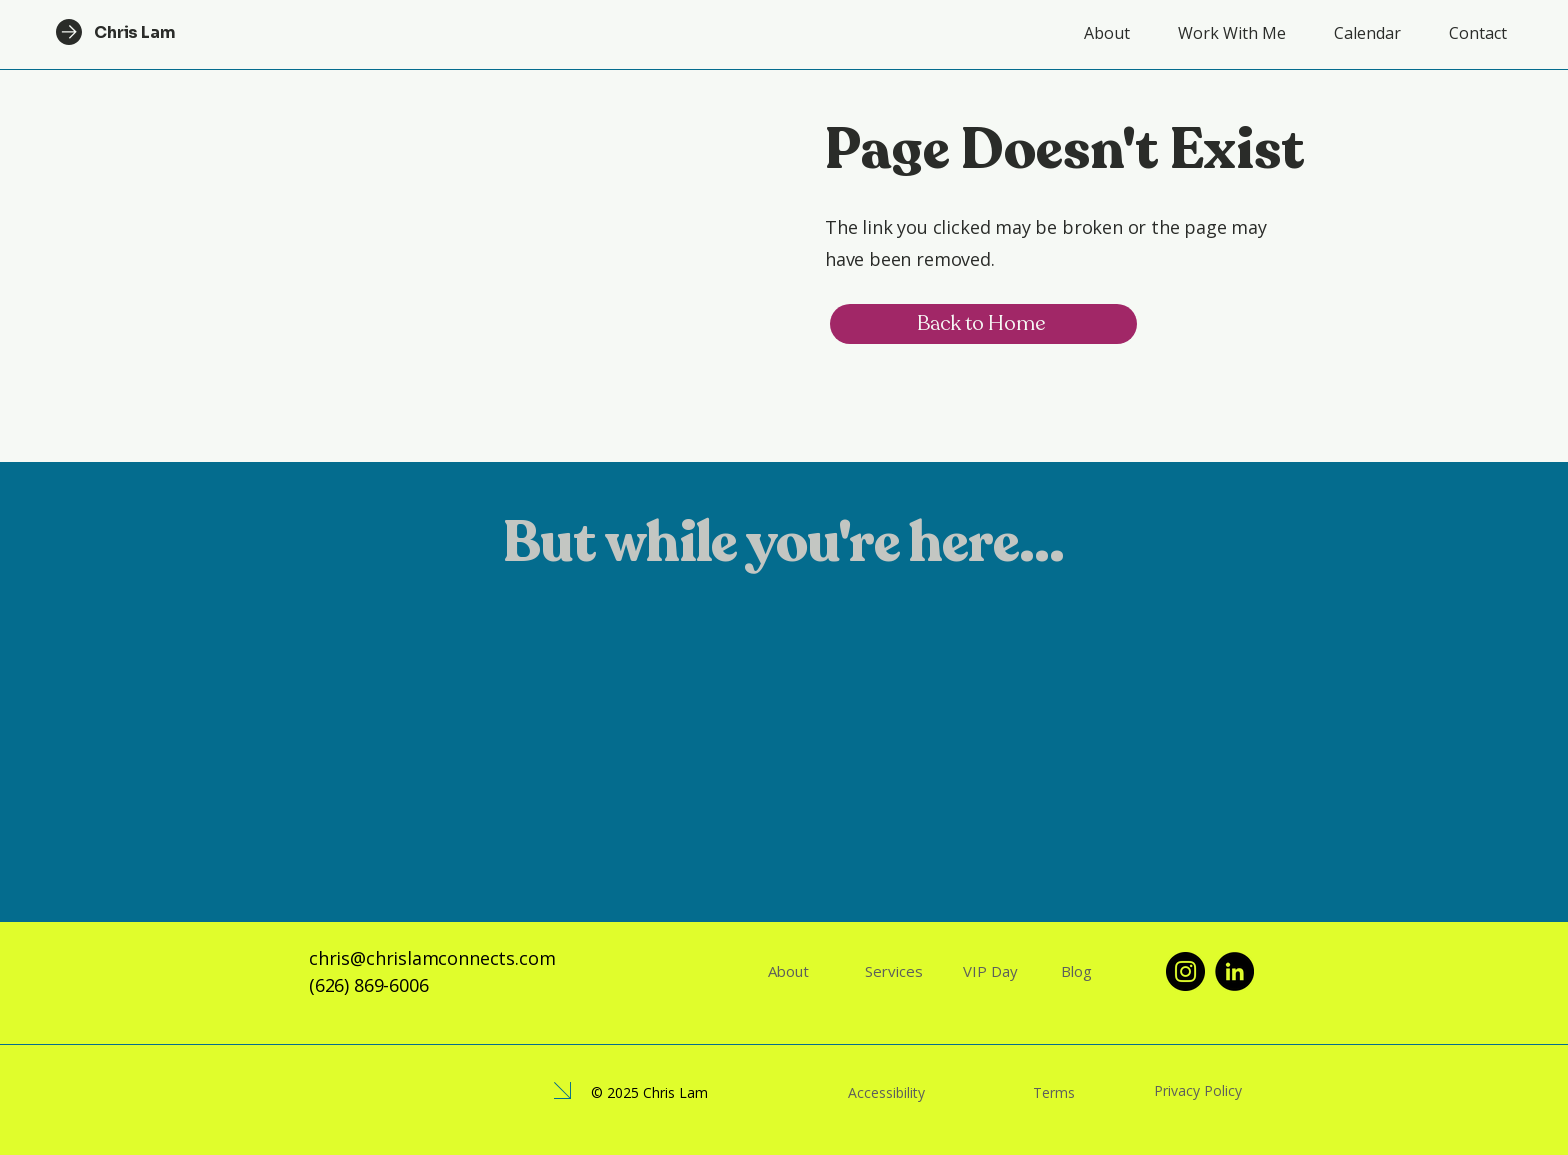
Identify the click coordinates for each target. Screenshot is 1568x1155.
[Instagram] (1185, 971)
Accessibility (886, 1092)
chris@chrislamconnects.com (432, 958)
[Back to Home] (983, 324)
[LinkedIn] (1234, 971)
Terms (1054, 1092)
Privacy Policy (1198, 1090)
